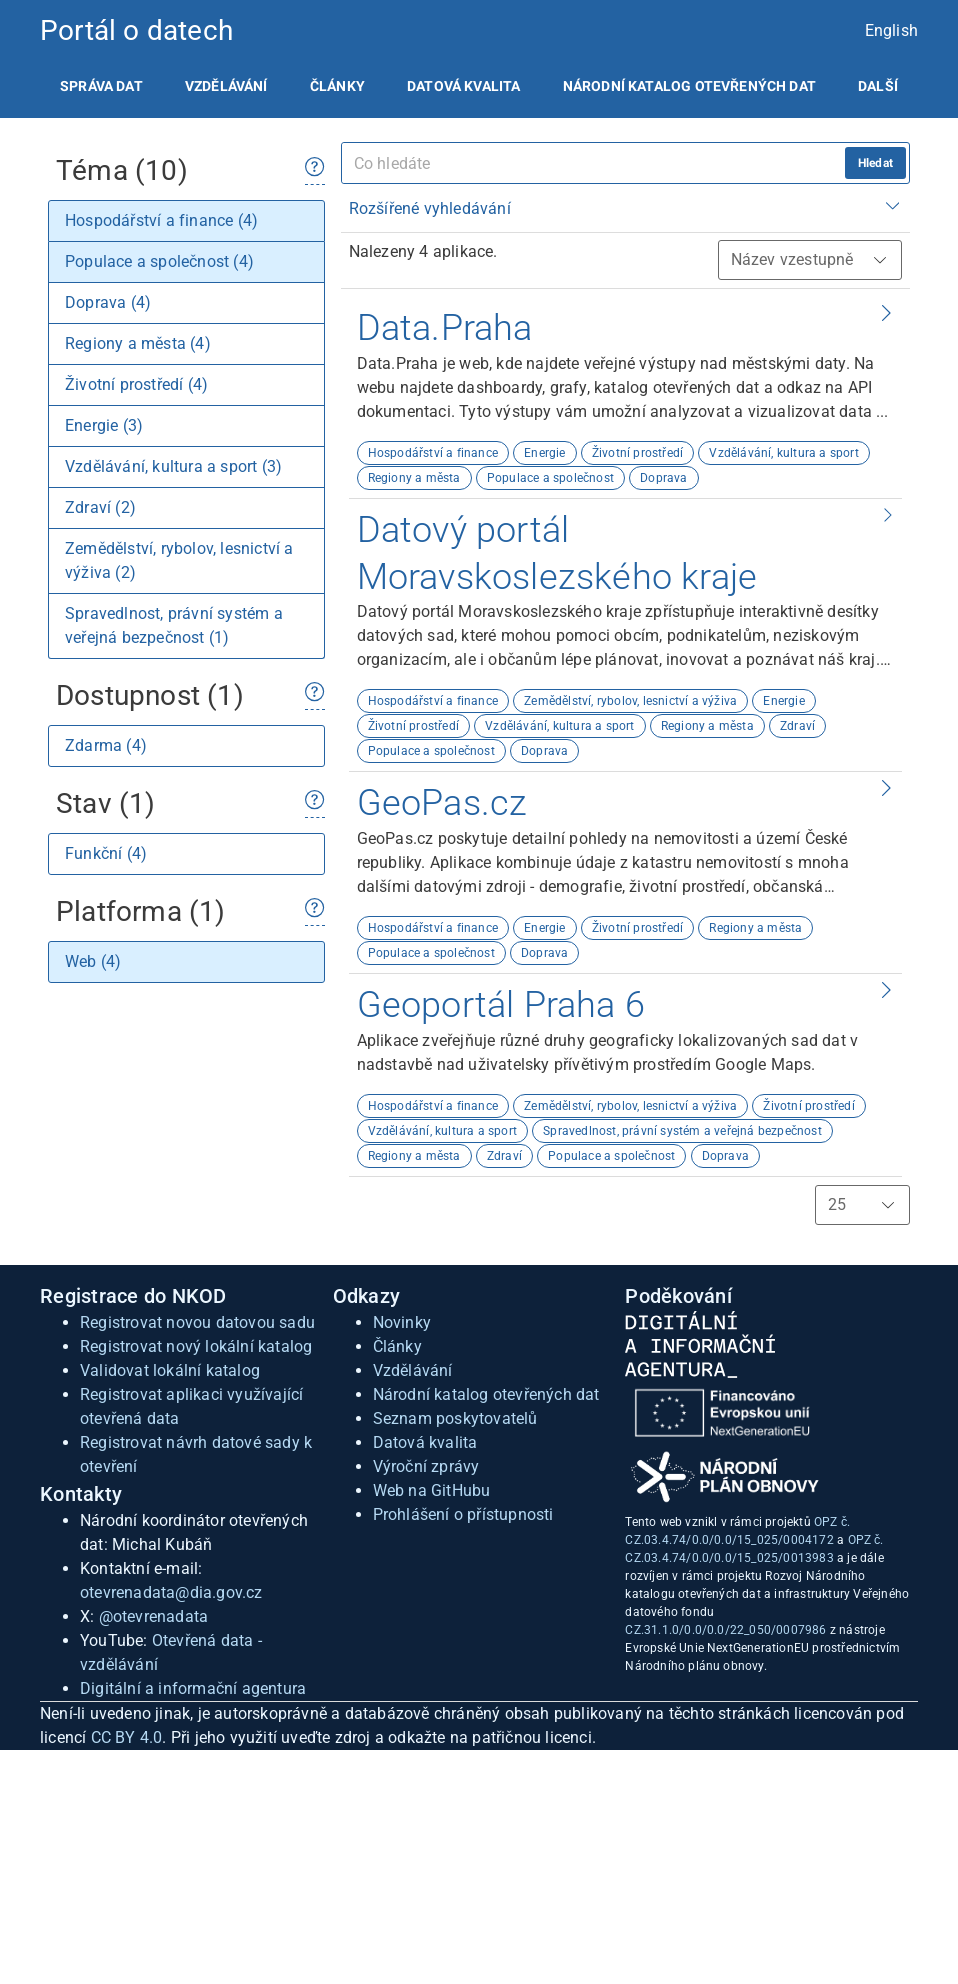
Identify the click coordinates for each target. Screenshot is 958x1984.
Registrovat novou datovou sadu (197, 1322)
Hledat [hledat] (875, 163)
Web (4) (93, 961)
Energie (544, 453)
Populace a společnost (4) (159, 261)
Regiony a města (414, 478)
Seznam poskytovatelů (455, 1418)
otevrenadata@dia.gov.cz (171, 1592)
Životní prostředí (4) (136, 384)
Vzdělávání (226, 86)
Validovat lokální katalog (170, 1370)
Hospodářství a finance (433, 453)
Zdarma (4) (106, 745)
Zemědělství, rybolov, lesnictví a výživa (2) (179, 560)
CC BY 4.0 (127, 1737)
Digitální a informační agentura (193, 1688)
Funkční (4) (106, 853)
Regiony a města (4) (138, 343)
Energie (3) (104, 425)
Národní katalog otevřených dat (486, 1394)
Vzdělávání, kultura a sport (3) (173, 466)
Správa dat (101, 86)
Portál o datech (136, 30)
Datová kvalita (463, 86)
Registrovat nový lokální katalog (196, 1346)
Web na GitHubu (432, 1490)
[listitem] (101, 86)
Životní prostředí (637, 453)
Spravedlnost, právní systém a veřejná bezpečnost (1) (174, 625)
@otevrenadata (154, 1616)
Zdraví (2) (100, 507)
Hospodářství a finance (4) (161, 220)
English (891, 30)
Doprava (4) (108, 302)
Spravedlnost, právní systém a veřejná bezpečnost (682, 1131)
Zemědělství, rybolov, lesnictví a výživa (630, 701)
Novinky (402, 1322)
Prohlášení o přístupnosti (463, 1514)
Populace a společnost (550, 478)
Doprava (663, 478)
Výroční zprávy (426, 1466)
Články (337, 86)
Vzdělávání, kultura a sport (783, 453)
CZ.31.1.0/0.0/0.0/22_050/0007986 (725, 1630)
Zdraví (797, 726)
